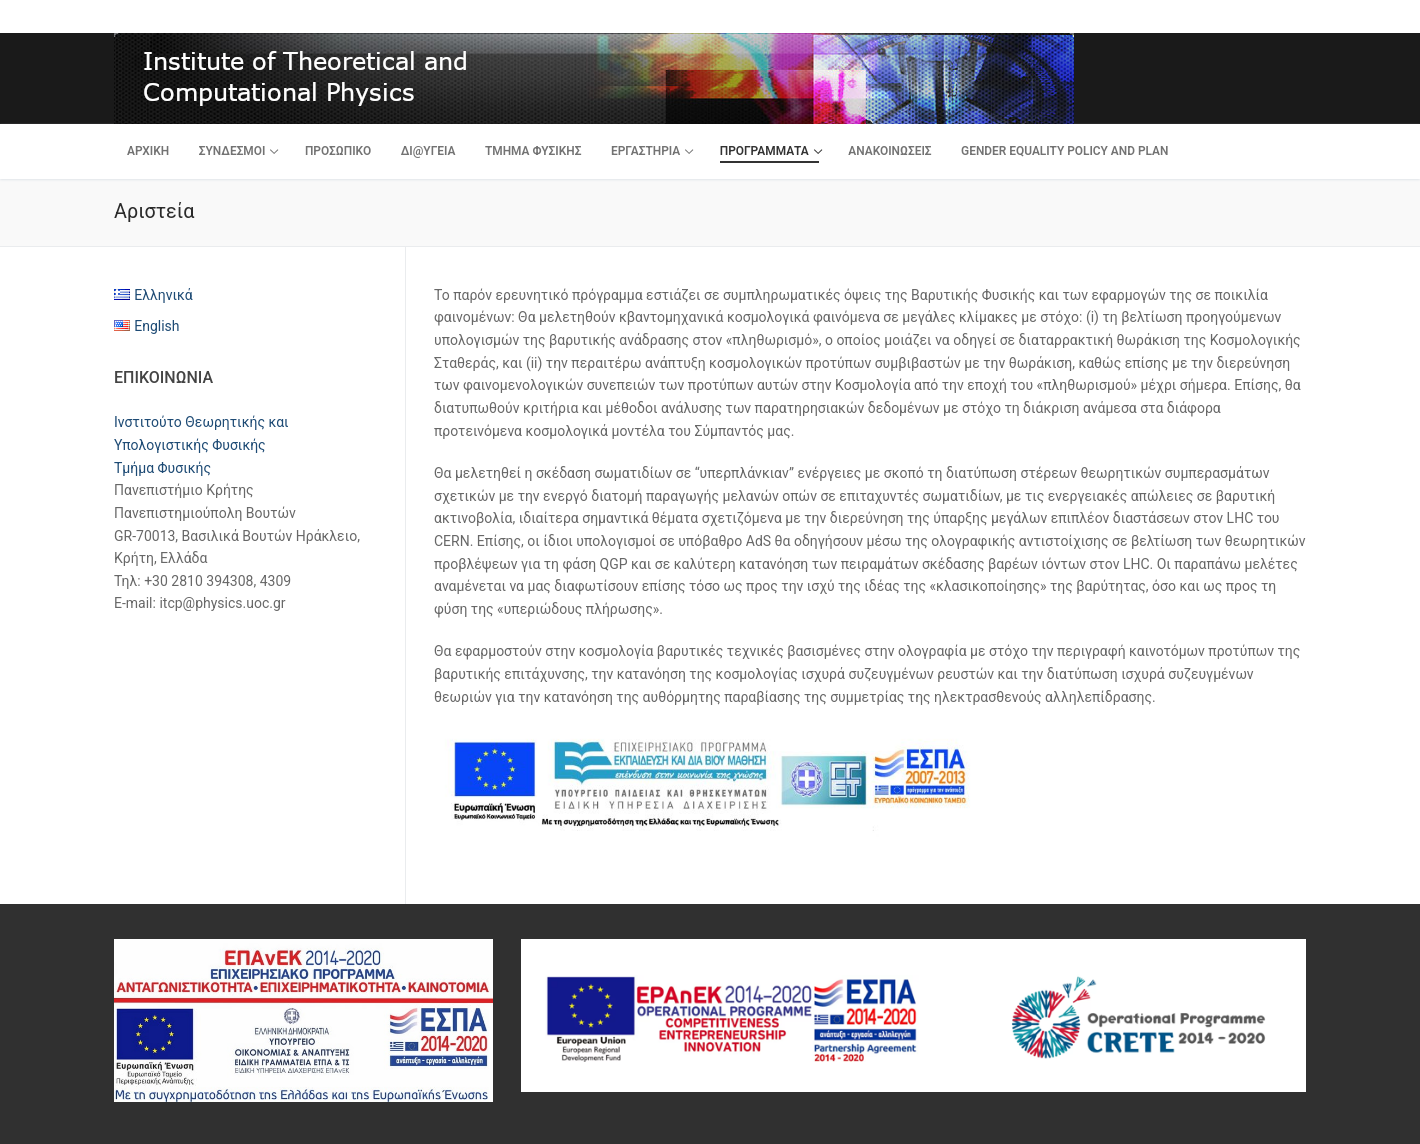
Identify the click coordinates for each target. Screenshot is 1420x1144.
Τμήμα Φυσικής (162, 468)
